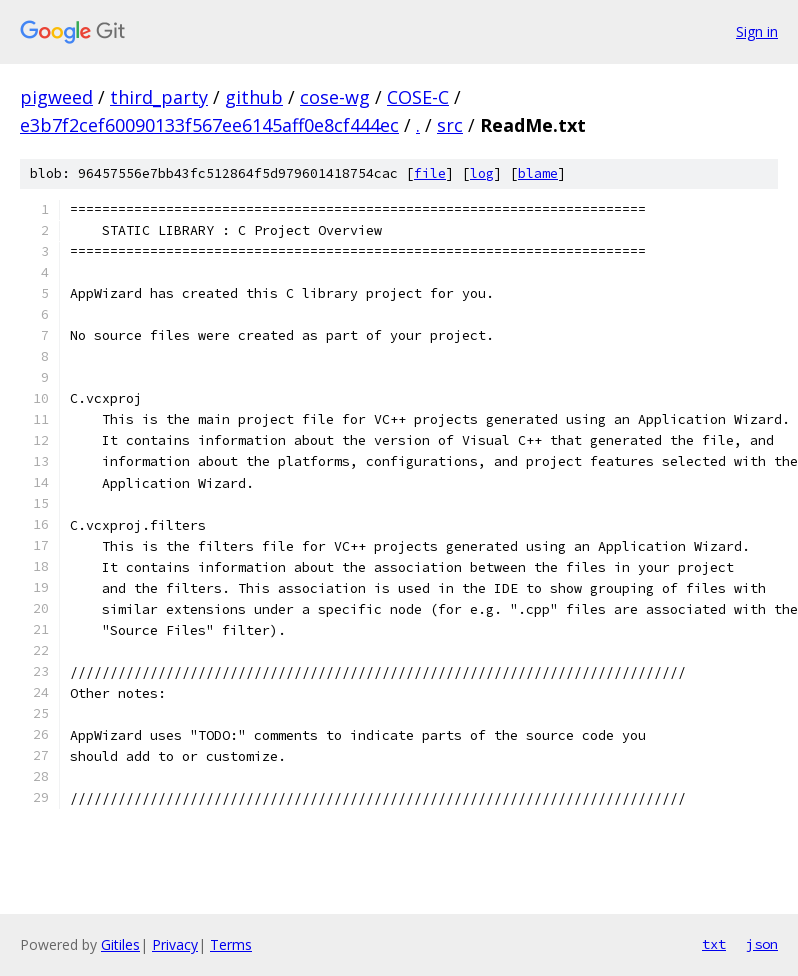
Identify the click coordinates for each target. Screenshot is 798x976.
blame (538, 173)
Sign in (757, 31)
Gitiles (120, 944)
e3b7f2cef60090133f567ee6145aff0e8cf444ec (209, 125)
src (450, 125)
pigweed (56, 97)
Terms (231, 944)
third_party (159, 97)
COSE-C (418, 97)
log (482, 173)
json (762, 944)
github (254, 97)
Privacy (175, 944)
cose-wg (335, 97)
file (430, 173)
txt (714, 944)
